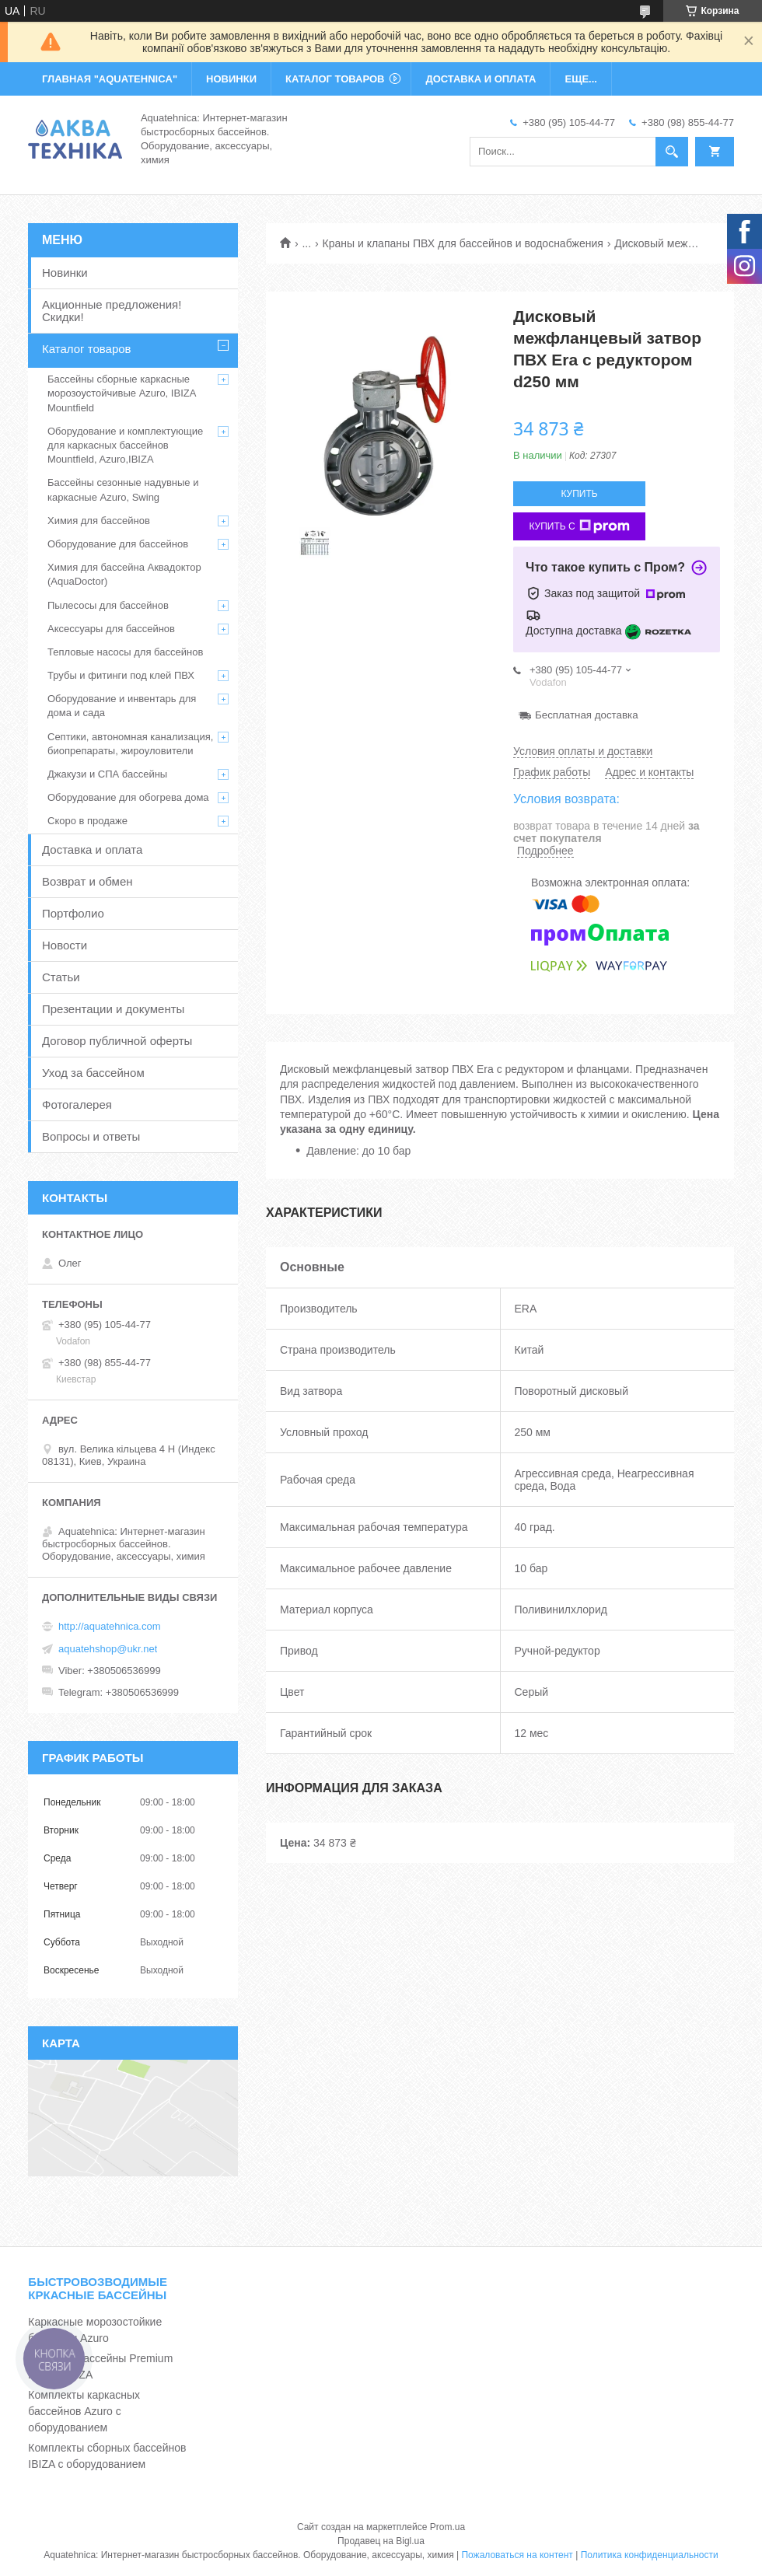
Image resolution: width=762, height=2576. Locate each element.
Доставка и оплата (92, 849)
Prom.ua (447, 2527)
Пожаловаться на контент (516, 2555)
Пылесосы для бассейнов (108, 605)
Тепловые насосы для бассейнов (125, 652)
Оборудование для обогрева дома (128, 797)
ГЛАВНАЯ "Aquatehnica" (109, 79)
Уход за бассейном (93, 1072)
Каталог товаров (86, 348)
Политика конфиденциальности (649, 2555)
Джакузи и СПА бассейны (107, 774)
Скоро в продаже (87, 821)
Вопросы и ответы (91, 1136)
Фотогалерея (77, 1104)
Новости (64, 945)
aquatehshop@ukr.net (107, 1649)
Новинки (65, 272)
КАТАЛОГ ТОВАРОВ (334, 79)
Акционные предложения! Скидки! (111, 310)
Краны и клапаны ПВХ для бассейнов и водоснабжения (463, 243)
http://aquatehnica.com (109, 1626)
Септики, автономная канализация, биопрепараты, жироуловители (130, 744)
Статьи (61, 977)
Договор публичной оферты (117, 1040)
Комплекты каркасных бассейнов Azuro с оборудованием (84, 2411)
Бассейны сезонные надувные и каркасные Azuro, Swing (122, 489)
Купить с (579, 526)
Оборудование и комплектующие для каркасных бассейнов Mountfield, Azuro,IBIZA (125, 445)
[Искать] (671, 151)
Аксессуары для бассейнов (111, 628)
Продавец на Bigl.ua (381, 2541)
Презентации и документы (113, 1008)
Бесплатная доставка (586, 715)
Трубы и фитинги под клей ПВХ (120, 675)
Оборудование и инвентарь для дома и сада (121, 705)
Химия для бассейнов (98, 520)
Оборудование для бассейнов (117, 544)
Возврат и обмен (87, 881)
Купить (579, 493)
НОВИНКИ (231, 79)
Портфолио (73, 913)
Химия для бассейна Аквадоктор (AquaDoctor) (124, 574)
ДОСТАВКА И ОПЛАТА (480, 79)
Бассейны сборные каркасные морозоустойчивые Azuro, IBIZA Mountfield (121, 393)
